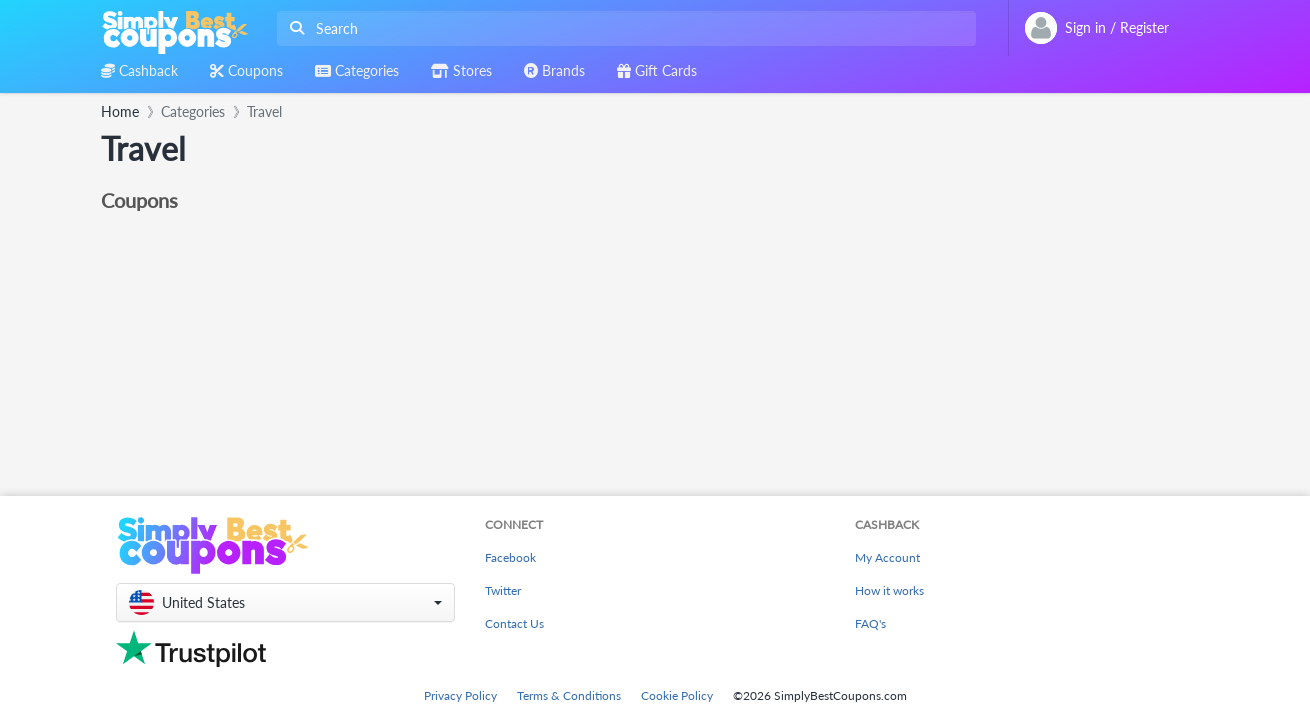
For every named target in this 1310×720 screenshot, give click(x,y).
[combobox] (622, 28)
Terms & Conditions (569, 695)
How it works (889, 590)
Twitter (503, 590)
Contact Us (514, 623)
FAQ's (870, 623)
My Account (887, 557)
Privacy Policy (460, 695)
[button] (285, 602)
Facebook (510, 557)
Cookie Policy (677, 695)
